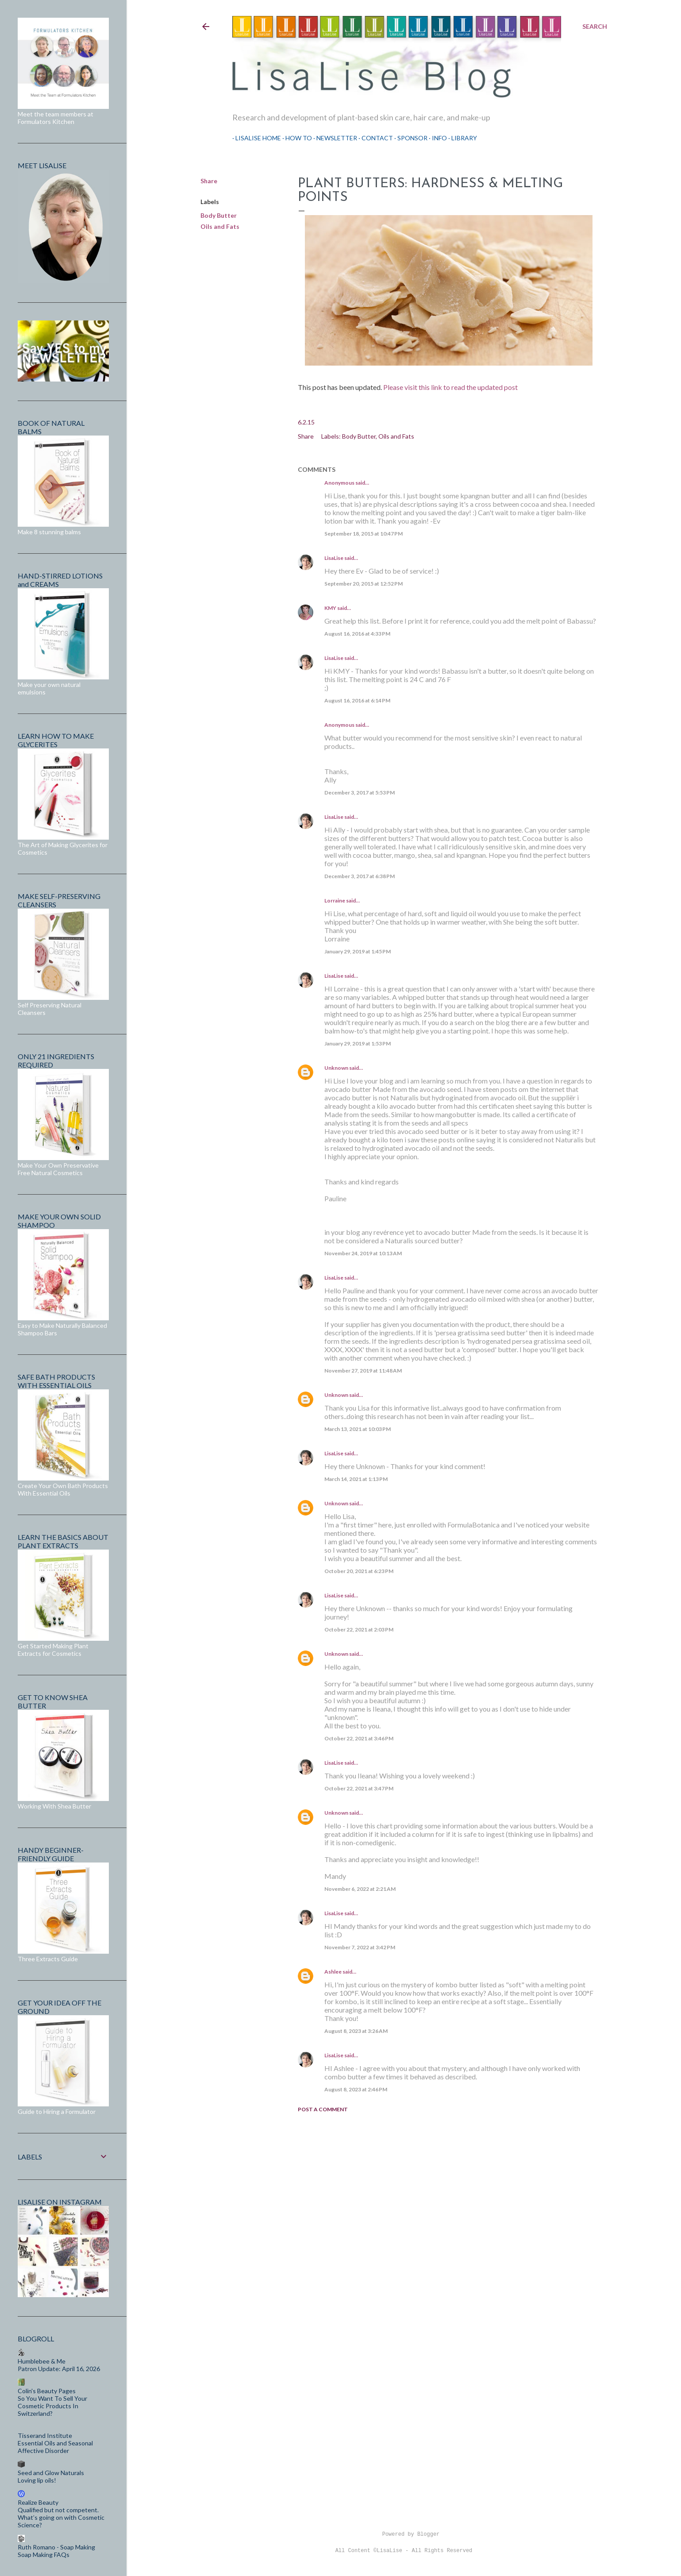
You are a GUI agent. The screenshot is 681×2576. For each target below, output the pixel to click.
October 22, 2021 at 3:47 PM (358, 1788)
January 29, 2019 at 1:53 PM (357, 1043)
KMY (330, 608)
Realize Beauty (38, 2502)
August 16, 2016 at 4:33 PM (357, 633)
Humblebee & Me (41, 2361)
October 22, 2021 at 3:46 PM (358, 1738)
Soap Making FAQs (43, 2554)
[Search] (594, 26)
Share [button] (208, 181)
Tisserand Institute (45, 2435)
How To (295, 138)
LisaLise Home (255, 138)
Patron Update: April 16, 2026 (59, 2368)
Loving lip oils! (37, 2480)
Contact (374, 138)
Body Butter (218, 215)
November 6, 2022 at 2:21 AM (360, 1889)
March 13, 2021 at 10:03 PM (357, 1429)
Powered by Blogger (404, 2534)
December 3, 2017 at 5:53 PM (359, 792)
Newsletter (333, 138)
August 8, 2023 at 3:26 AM (356, 2031)
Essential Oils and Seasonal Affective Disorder (55, 2446)
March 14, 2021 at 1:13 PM (356, 1479)
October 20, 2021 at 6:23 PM (358, 1571)
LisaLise (333, 558)
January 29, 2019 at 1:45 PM (357, 951)
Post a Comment (323, 2109)
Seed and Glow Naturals (51, 2472)
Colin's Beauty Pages (47, 2391)
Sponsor (409, 138)
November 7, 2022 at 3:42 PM (359, 1947)
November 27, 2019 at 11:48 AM (363, 1370)
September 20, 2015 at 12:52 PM (363, 583)
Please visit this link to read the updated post (450, 387)
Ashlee (333, 1971)
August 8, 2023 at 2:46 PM (355, 2089)
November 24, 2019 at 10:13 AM (363, 1253)
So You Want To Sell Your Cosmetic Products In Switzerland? (52, 2406)
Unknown (336, 1067)
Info (436, 138)
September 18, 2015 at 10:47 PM (363, 533)
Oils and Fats (219, 226)
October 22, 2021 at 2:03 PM (358, 1629)
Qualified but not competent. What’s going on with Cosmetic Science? (61, 2517)
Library (461, 138)
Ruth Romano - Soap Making (56, 2547)
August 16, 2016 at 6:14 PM (357, 700)
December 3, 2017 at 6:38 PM (359, 876)
